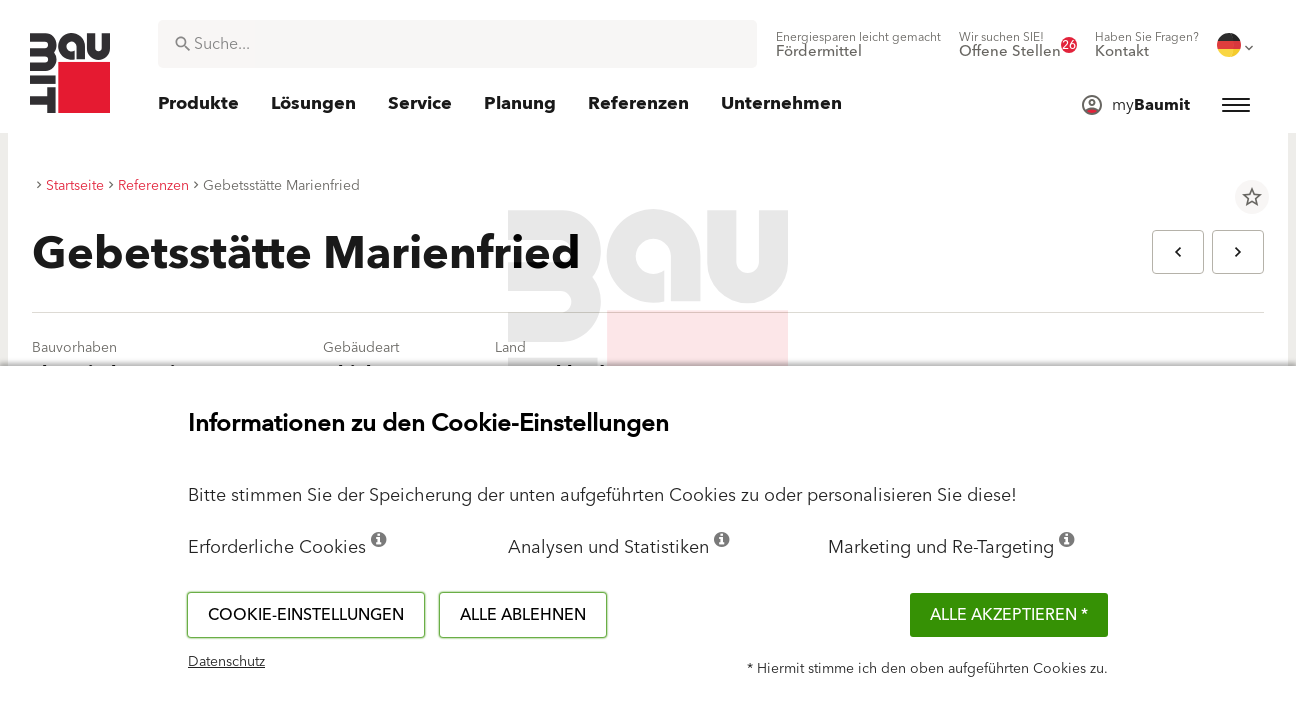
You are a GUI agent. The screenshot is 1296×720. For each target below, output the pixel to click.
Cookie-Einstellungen (306, 615)
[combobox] (457, 44)
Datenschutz (226, 662)
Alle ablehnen (523, 615)
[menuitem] (858, 45)
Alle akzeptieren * (1009, 615)
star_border (1252, 197)
